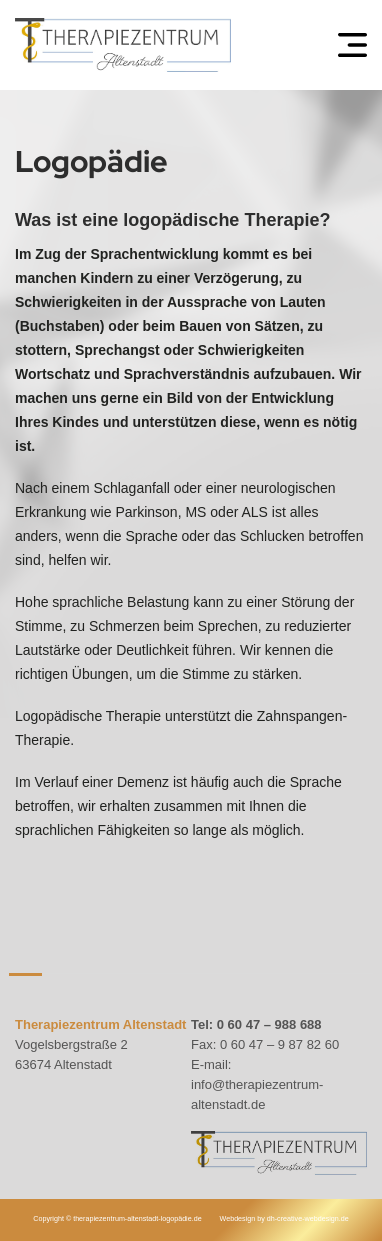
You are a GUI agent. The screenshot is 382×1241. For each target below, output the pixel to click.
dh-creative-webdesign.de (308, 1219)
